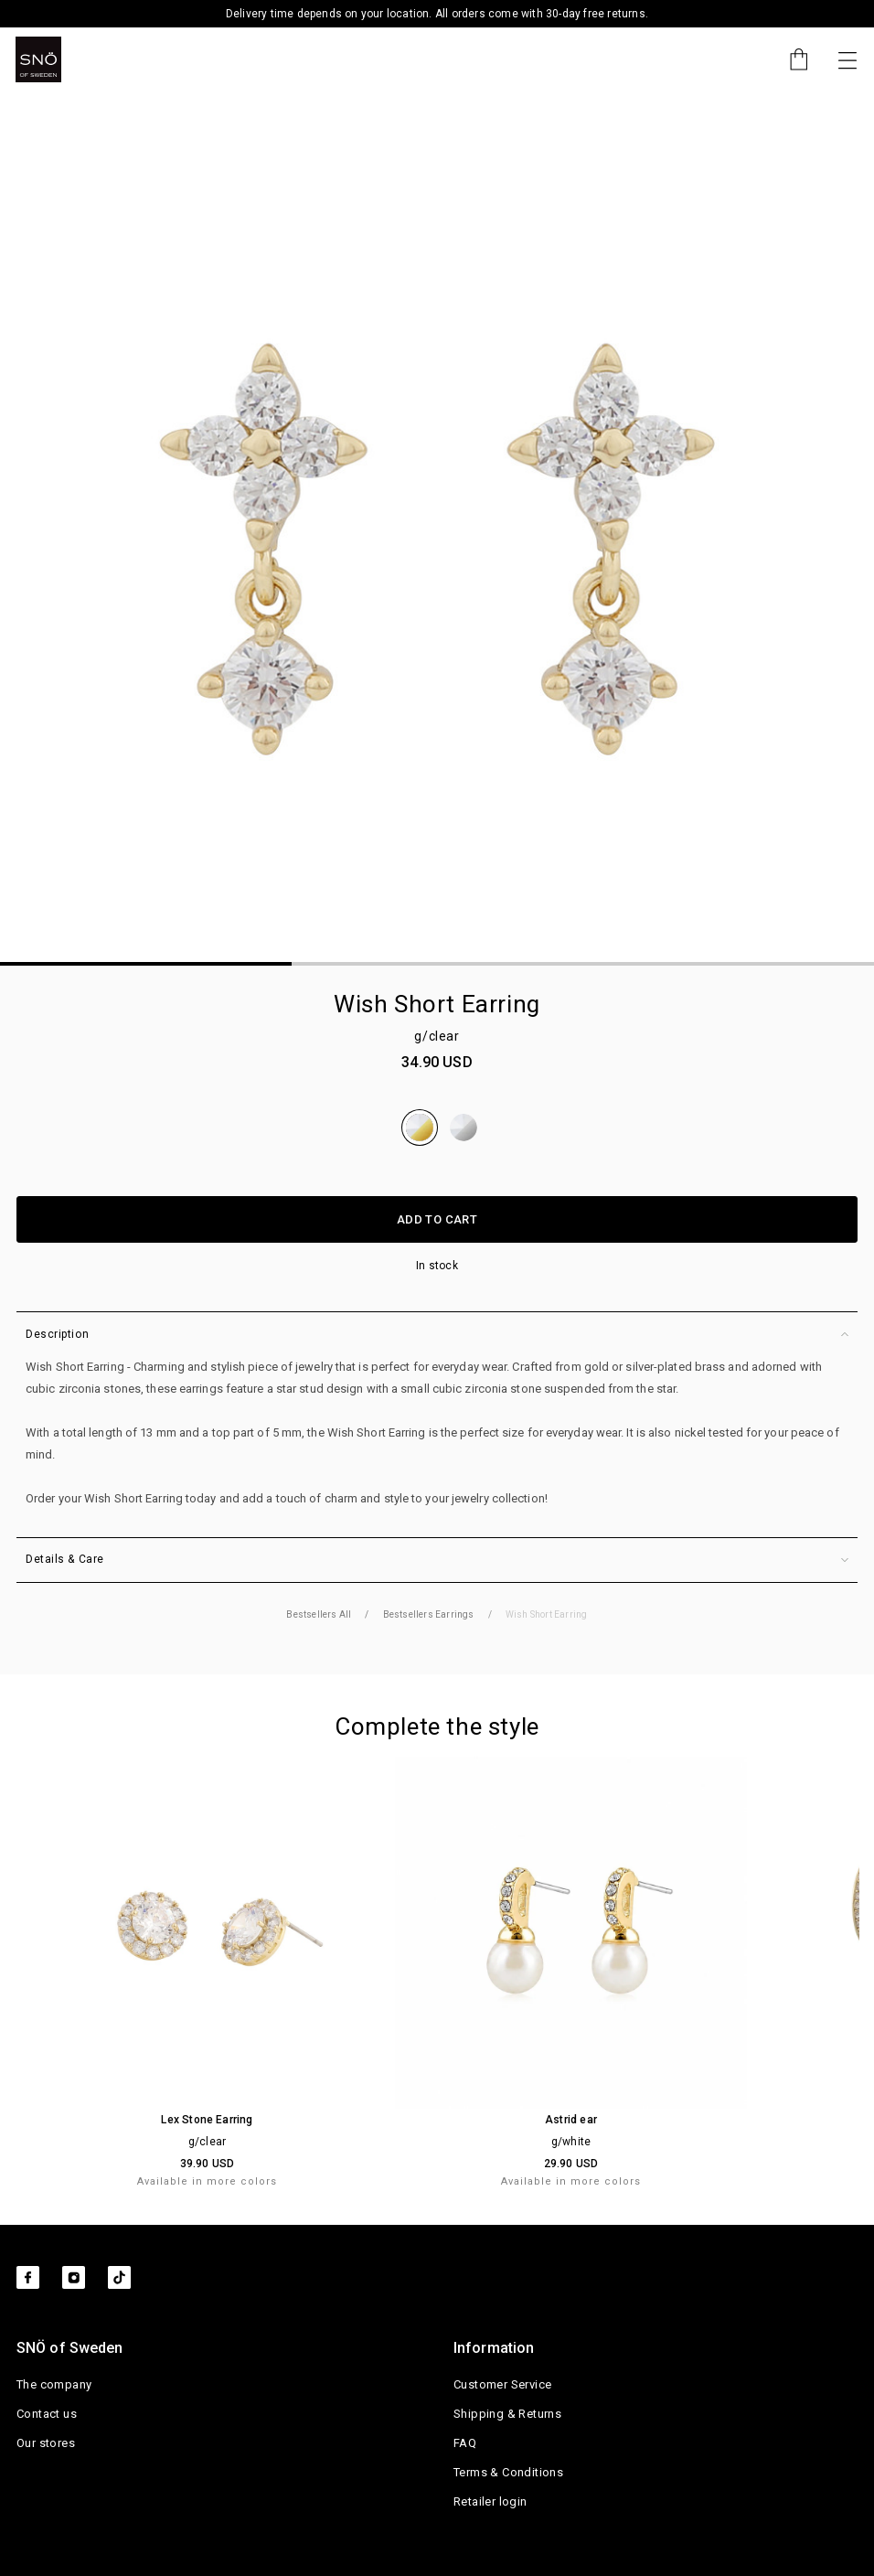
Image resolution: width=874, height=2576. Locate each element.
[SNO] (38, 59)
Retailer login (490, 2501)
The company (53, 2384)
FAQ (464, 2443)
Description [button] (437, 1334)
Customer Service (502, 2384)
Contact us (46, 2414)
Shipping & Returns (507, 2414)
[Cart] (790, 59)
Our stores (45, 2443)
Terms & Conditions (508, 2472)
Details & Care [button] (437, 1559)
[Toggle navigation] (847, 59)
